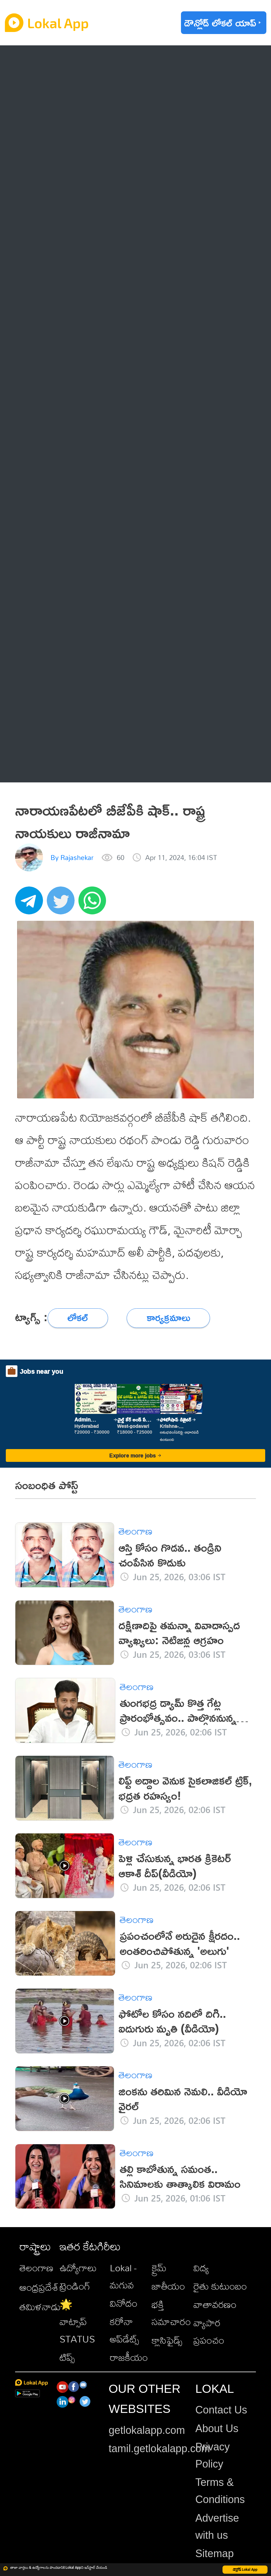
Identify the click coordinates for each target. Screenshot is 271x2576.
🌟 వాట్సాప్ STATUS (77, 2322)
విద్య (201, 2267)
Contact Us (221, 2410)
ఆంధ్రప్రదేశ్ (39, 2287)
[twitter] (62, 903)
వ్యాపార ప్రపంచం (208, 2331)
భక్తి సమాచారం (171, 2313)
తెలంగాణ (36, 2267)
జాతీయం (168, 2286)
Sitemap (214, 2553)
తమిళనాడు (40, 2306)
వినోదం (123, 2303)
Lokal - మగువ (123, 2276)
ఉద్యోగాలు (78, 2267)
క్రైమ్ (159, 2267)
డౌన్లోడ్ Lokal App (245, 2570)
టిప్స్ (67, 2357)
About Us (216, 2428)
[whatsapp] (94, 903)
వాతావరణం (214, 2304)
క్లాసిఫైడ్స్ (167, 2340)
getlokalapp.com (147, 2430)
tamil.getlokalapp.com (159, 2448)
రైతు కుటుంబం (220, 2286)
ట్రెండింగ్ (75, 2286)
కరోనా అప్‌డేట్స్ (124, 2330)
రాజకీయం (129, 2357)
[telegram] (31, 903)
